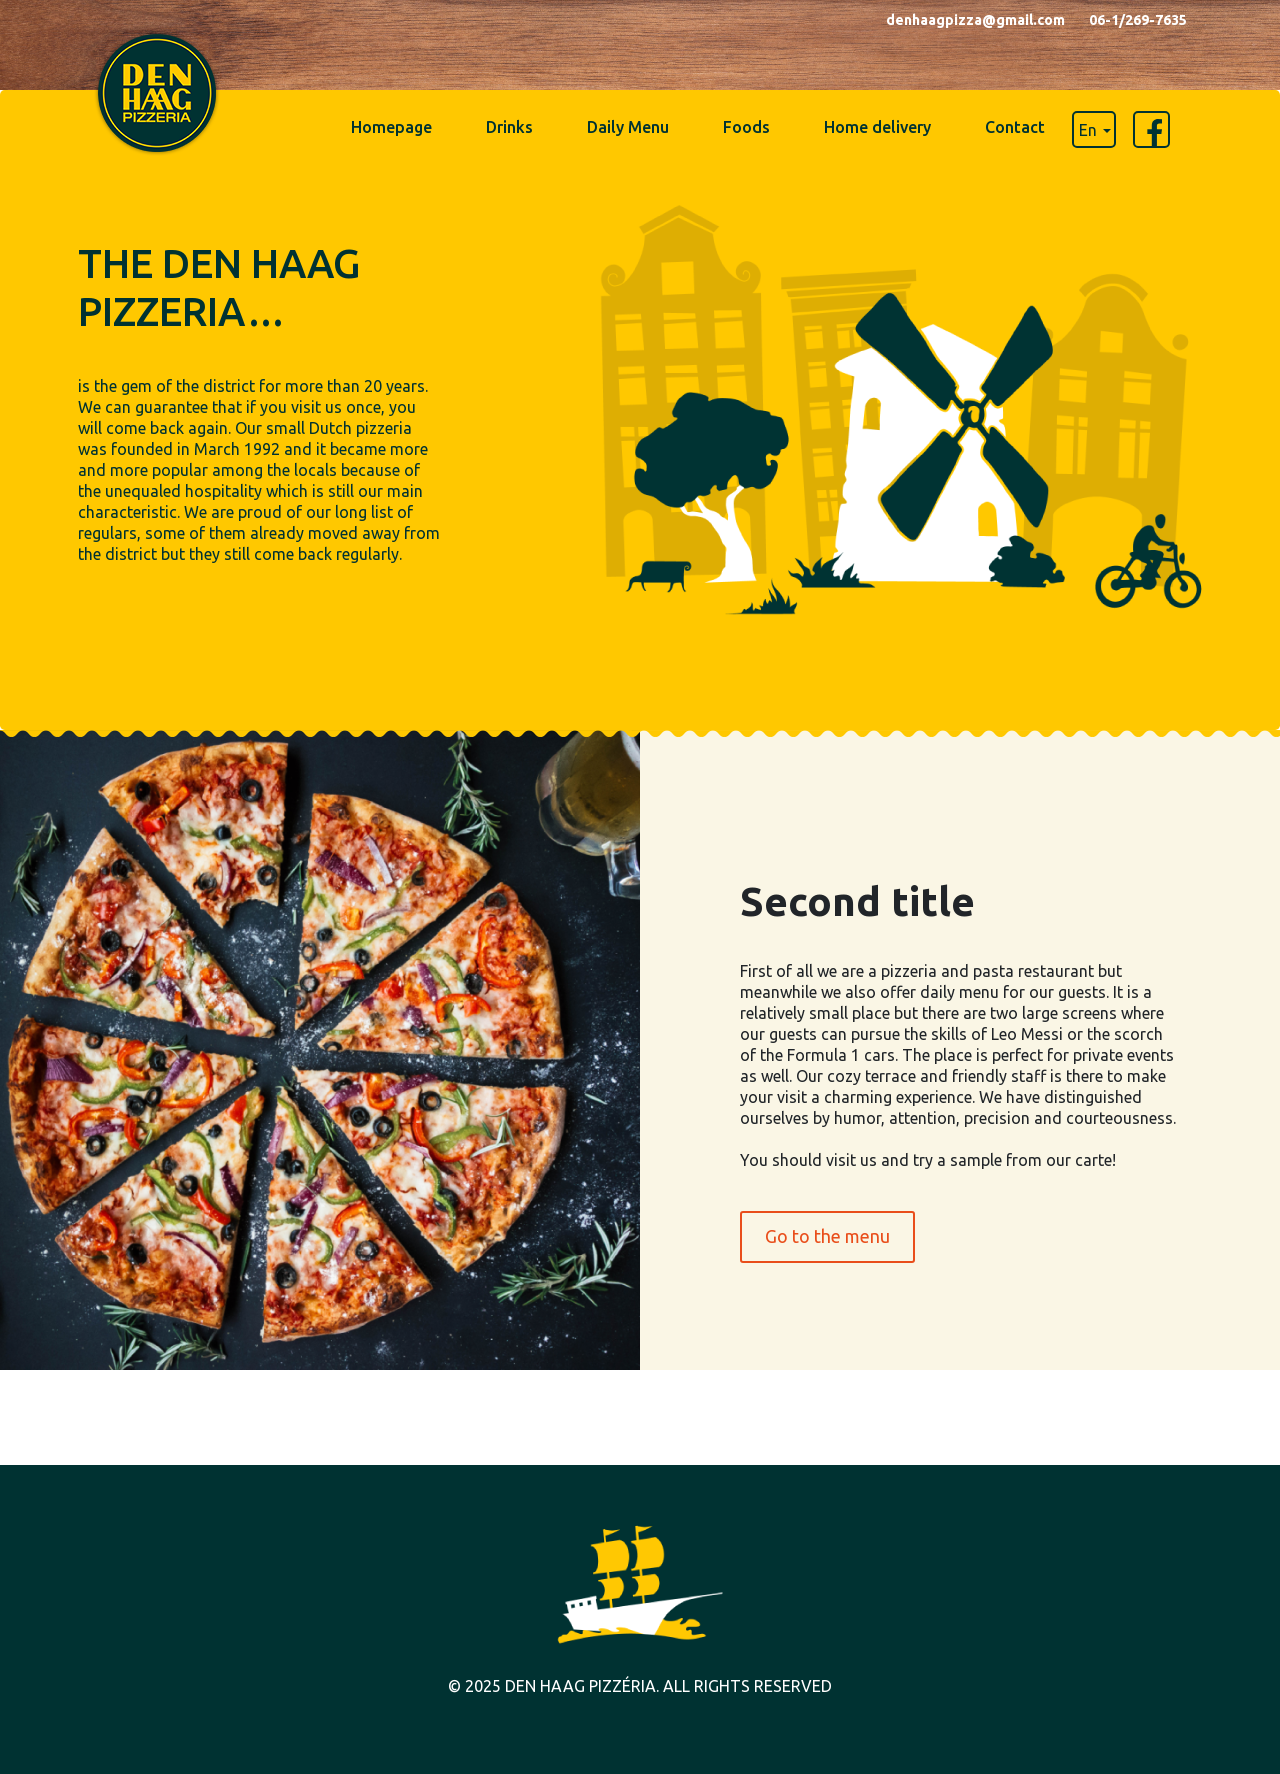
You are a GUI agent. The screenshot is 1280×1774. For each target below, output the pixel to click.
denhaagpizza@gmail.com (975, 20)
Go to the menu (827, 1236)
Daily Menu (628, 127)
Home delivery (877, 127)
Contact (1015, 127)
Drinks (509, 127)
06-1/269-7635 (1138, 20)
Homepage (391, 127)
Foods (746, 127)
